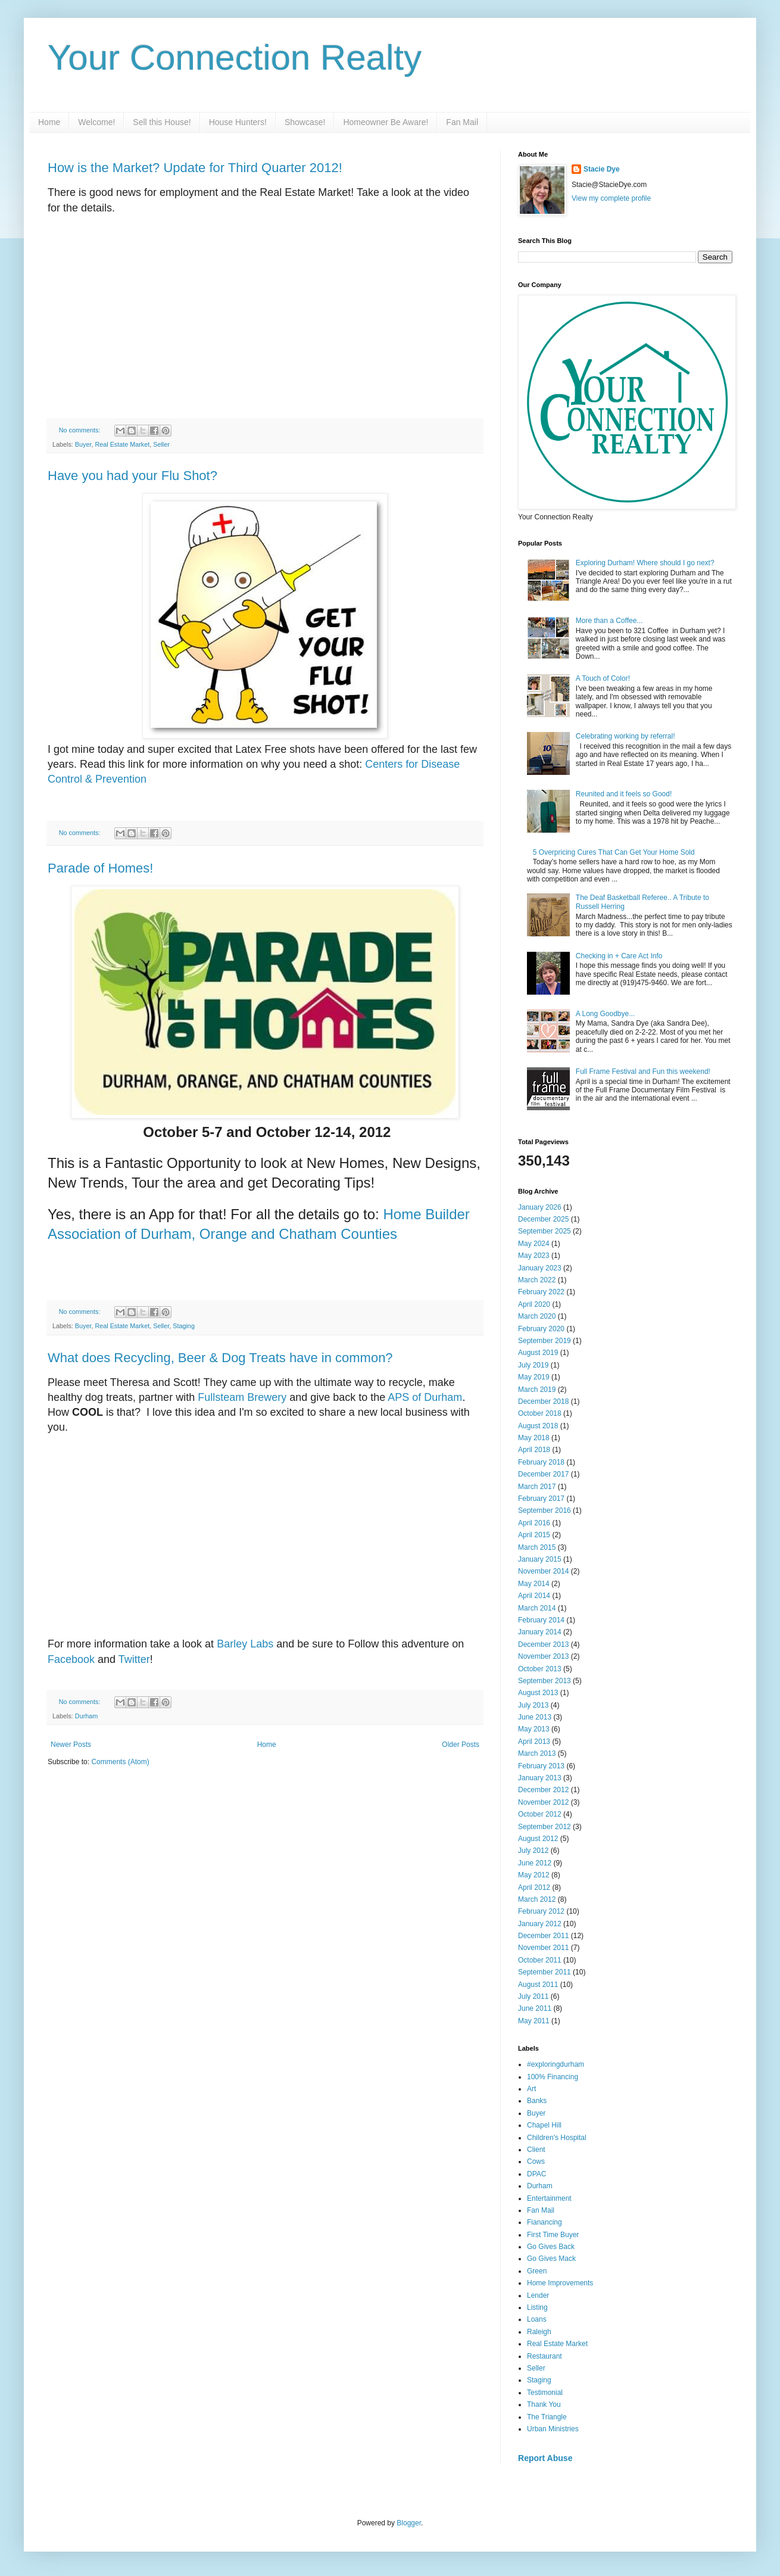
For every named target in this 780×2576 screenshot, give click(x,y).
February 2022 (541, 1292)
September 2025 (544, 1231)
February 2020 (541, 1329)
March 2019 (537, 1389)
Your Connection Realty (235, 57)
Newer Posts (71, 1744)
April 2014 (534, 1595)
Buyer (83, 444)
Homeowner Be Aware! (385, 122)
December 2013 (543, 1644)
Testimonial (545, 2392)
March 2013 (537, 1753)
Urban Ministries (553, 2429)
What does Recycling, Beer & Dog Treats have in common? (220, 1357)
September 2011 (544, 1972)
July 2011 (533, 1996)
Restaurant (544, 2356)
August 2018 (538, 1426)
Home (49, 122)
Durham (86, 1716)
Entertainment (549, 2198)
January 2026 (539, 1207)
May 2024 (534, 1243)
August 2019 (538, 1352)
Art (531, 2089)
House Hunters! (238, 122)
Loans (537, 2319)
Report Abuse (545, 2458)
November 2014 (543, 1571)
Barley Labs (245, 1644)
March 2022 (537, 1280)
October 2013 (539, 1669)
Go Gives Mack (551, 2258)
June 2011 (534, 2008)
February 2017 (541, 1498)
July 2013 (533, 1705)
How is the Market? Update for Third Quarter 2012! (195, 167)
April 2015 (534, 1535)
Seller (161, 444)
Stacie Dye (602, 169)
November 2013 (543, 1656)
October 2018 (539, 1413)
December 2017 (543, 1474)
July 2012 (533, 1850)
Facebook (71, 1659)
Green (537, 2271)
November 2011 (543, 1947)
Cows (536, 2161)
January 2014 (539, 1632)
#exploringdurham (555, 2064)
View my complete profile (611, 198)
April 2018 (534, 1450)
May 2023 (534, 1255)
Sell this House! (162, 122)
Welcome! (96, 122)
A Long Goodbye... (605, 1014)
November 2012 (543, 1802)
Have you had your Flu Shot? (132, 475)
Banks (537, 2101)
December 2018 (543, 1401)
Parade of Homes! (100, 868)
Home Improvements (560, 2283)
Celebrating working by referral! (625, 736)
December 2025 (543, 1219)
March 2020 (537, 1316)
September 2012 (544, 1827)
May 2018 (534, 1438)
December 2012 (543, 1790)
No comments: (80, 430)
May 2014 (534, 1584)
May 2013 (534, 1729)
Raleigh (539, 2332)
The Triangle (547, 2417)
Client (536, 2149)
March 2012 (537, 1899)
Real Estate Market (122, 444)
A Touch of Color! (603, 678)
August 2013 (538, 1693)
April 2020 (534, 1304)
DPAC (536, 2174)
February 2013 (541, 1766)
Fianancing (544, 2222)
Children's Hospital (556, 2137)
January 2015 (539, 1559)
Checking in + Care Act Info (619, 956)
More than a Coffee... (609, 620)
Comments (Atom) (120, 1762)
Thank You (544, 2404)
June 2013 (534, 1717)
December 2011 (543, 1936)
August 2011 (538, 1984)
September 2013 (544, 1681)
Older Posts (460, 1744)
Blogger (409, 2523)
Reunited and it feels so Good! (624, 794)
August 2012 (538, 1838)
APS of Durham (425, 1397)
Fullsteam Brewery (242, 1397)
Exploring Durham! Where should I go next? (645, 563)
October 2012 (539, 1814)
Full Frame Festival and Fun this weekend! (643, 1071)
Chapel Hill (544, 2125)
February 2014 (541, 1620)
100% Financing (552, 2077)
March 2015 (537, 1547)
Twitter (134, 1659)
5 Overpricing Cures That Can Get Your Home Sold (614, 852)
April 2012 (534, 1887)
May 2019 (534, 1377)
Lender (538, 2295)
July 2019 (533, 1365)
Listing (537, 2307)
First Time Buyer (553, 2235)
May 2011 (534, 2021)
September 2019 (544, 1341)
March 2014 (537, 1608)
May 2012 (534, 1875)
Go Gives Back (551, 2246)
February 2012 (541, 1911)
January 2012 (539, 1924)
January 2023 (539, 1268)
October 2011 (539, 1960)
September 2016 (544, 1510)
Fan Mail (462, 122)
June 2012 (534, 1863)
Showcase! (305, 122)
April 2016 (534, 1523)
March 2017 (537, 1486)
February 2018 (541, 1462)
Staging (184, 1325)
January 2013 (539, 1778)
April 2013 (534, 1741)
